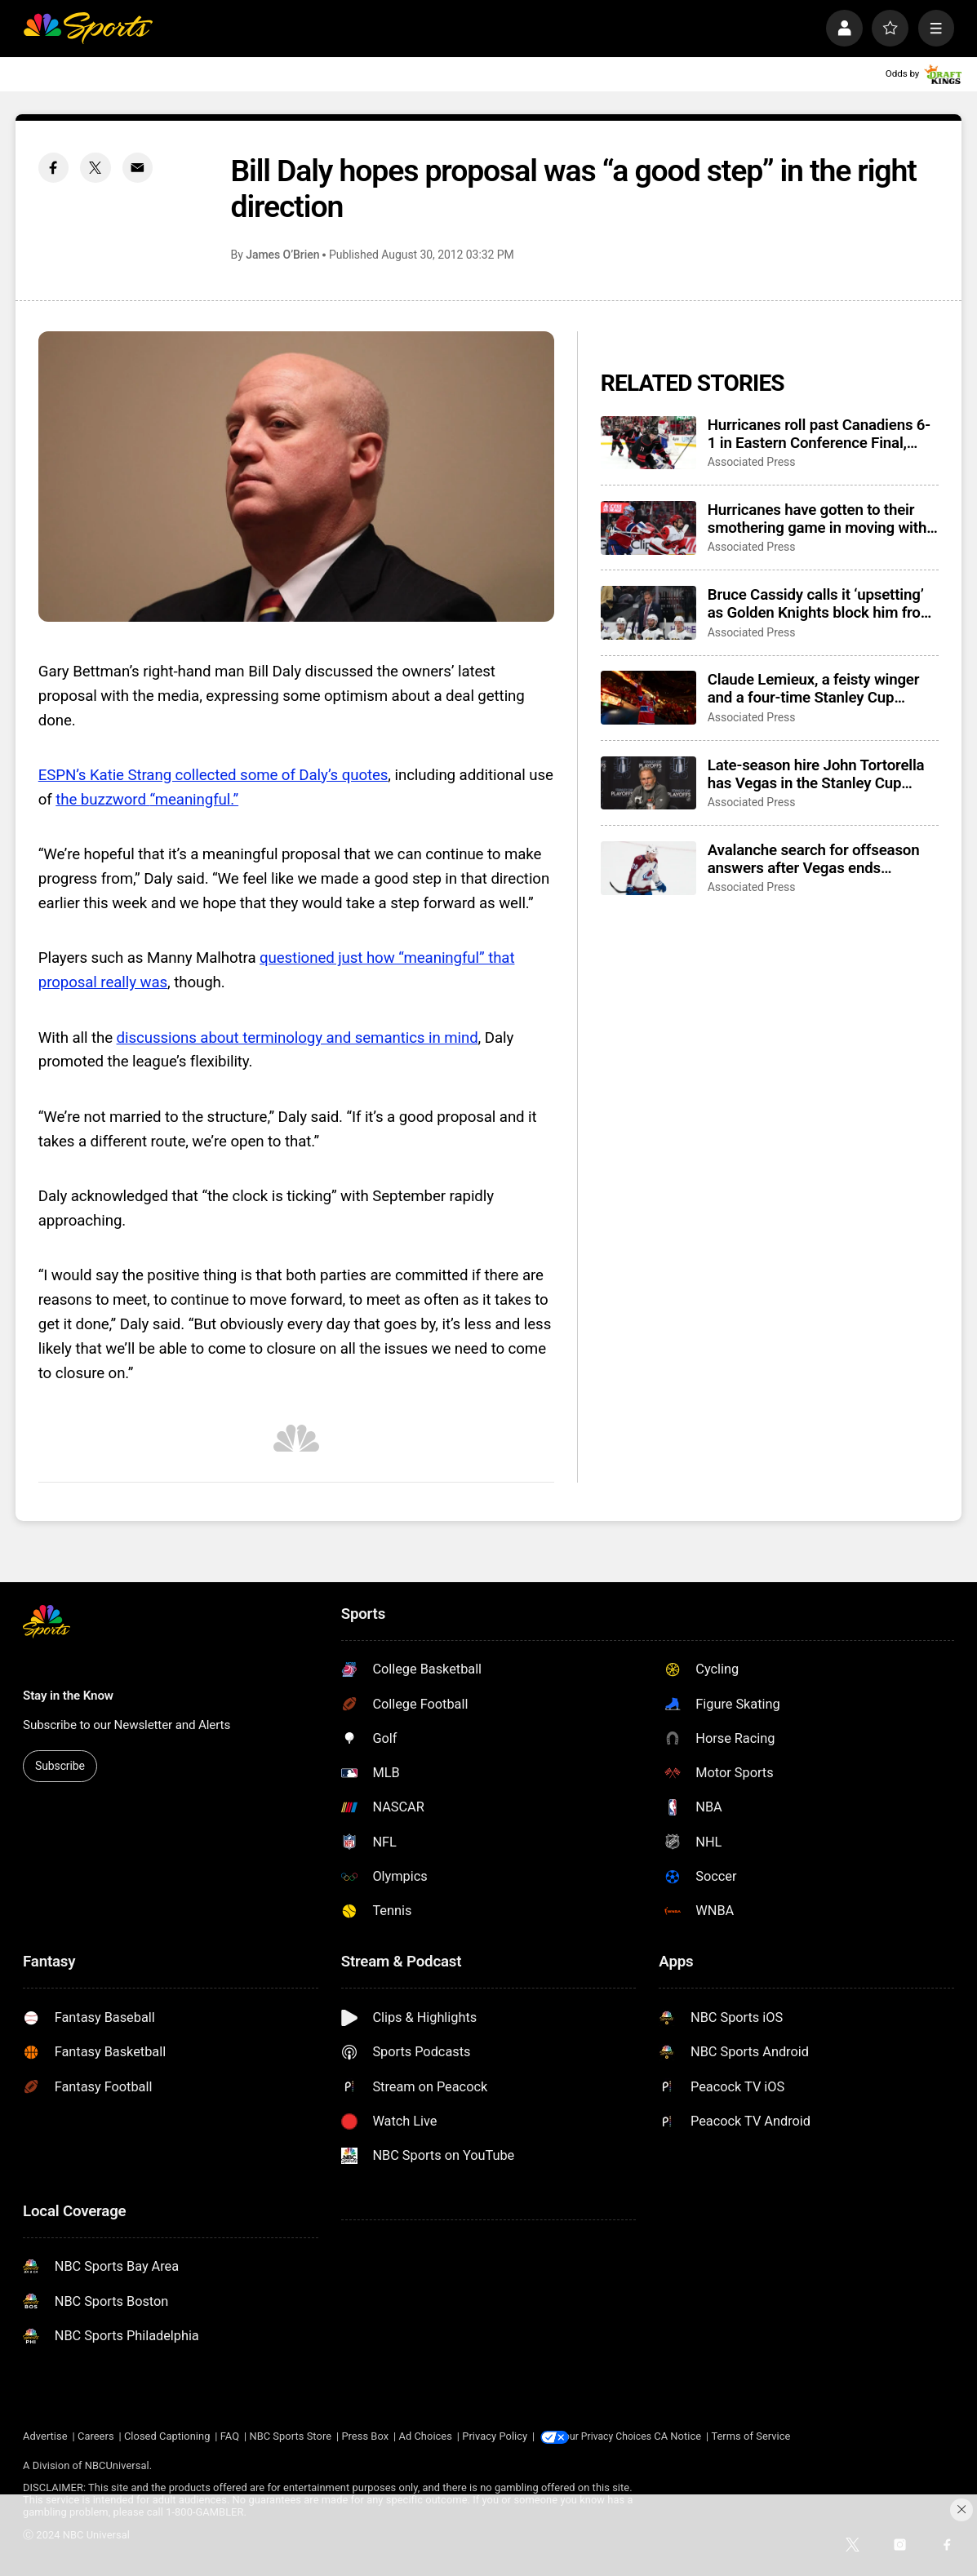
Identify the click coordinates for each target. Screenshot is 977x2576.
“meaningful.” (193, 800)
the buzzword (102, 800)
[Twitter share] (95, 168)
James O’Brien (282, 254)
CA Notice (697, 2436)
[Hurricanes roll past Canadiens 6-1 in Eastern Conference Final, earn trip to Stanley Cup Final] (648, 443)
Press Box (365, 2436)
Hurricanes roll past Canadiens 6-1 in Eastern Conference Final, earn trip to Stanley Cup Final (819, 434)
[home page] (88, 28)
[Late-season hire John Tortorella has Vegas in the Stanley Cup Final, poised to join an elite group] (648, 783)
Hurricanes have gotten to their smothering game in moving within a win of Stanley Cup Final (823, 519)
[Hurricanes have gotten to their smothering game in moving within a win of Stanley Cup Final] (648, 528)
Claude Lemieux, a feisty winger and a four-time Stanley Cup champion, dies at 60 (814, 689)
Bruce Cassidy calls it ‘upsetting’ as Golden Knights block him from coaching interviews (821, 604)
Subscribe (60, 1765)
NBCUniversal (117, 2465)
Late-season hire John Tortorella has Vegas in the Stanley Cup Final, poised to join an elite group (820, 774)
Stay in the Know (68, 1695)
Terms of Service (770, 2436)
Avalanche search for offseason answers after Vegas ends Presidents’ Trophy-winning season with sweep (814, 859)
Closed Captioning (167, 2436)
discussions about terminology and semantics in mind (297, 1038)
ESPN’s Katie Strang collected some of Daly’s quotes (213, 775)
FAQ (229, 2436)
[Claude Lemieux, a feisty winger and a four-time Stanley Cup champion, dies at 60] (648, 698)
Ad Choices (425, 2436)
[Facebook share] (53, 168)
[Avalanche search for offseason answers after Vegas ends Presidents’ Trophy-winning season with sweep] (648, 868)
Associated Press (752, 461)
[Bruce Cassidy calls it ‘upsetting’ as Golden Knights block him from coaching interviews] (648, 613)
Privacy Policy (494, 2436)
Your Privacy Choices (620, 2436)
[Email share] (137, 168)
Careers (96, 2436)
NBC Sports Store (290, 2436)
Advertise (45, 2436)
